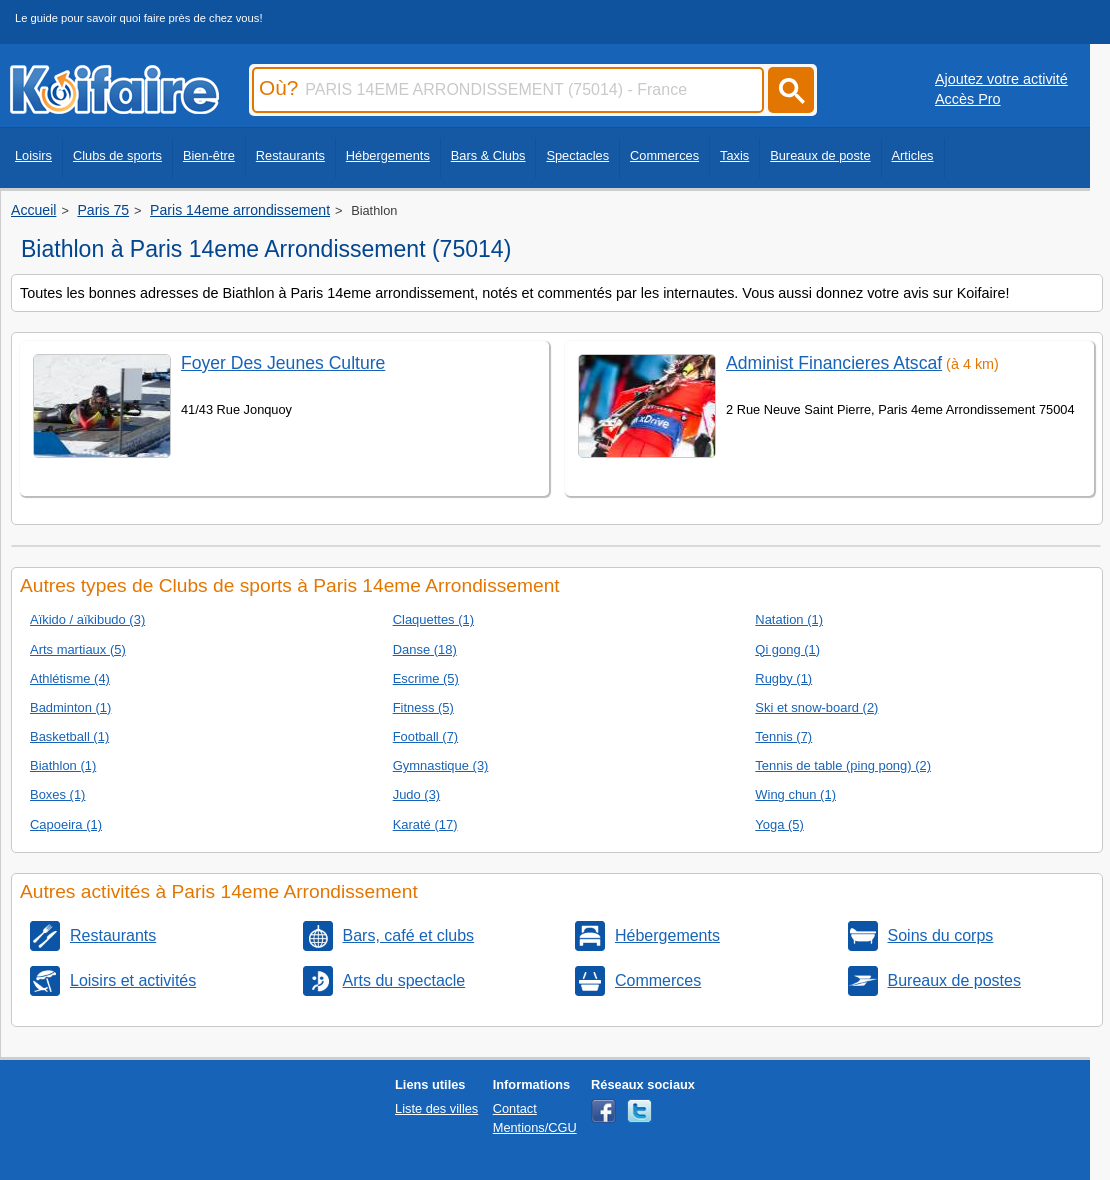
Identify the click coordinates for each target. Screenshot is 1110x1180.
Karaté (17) (425, 824)
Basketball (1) (69, 736)
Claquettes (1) (433, 619)
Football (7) (426, 736)
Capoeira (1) (66, 824)
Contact (515, 1108)
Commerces (664, 155)
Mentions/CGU (535, 1127)
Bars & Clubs (488, 155)
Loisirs (33, 155)
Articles (913, 155)
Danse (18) (425, 649)
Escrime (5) (426, 678)
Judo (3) (417, 794)
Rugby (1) (783, 678)
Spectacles (577, 155)
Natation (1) (789, 619)
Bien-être (209, 155)
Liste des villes (436, 1108)
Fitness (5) (423, 707)
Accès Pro (968, 99)
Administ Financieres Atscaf (834, 363)
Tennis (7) (783, 736)
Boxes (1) (57, 794)
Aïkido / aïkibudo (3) (87, 619)
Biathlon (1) (63, 765)
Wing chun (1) (795, 794)
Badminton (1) (70, 707)
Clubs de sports (117, 155)
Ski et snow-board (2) (816, 707)
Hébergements (388, 155)
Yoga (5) (779, 824)
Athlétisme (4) (70, 678)
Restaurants (290, 155)
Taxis (734, 155)
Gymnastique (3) (441, 765)
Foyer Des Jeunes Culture (283, 363)
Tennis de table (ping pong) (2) (843, 765)
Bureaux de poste (820, 155)
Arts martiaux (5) (78, 649)
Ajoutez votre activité (1001, 79)
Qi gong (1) (787, 649)
